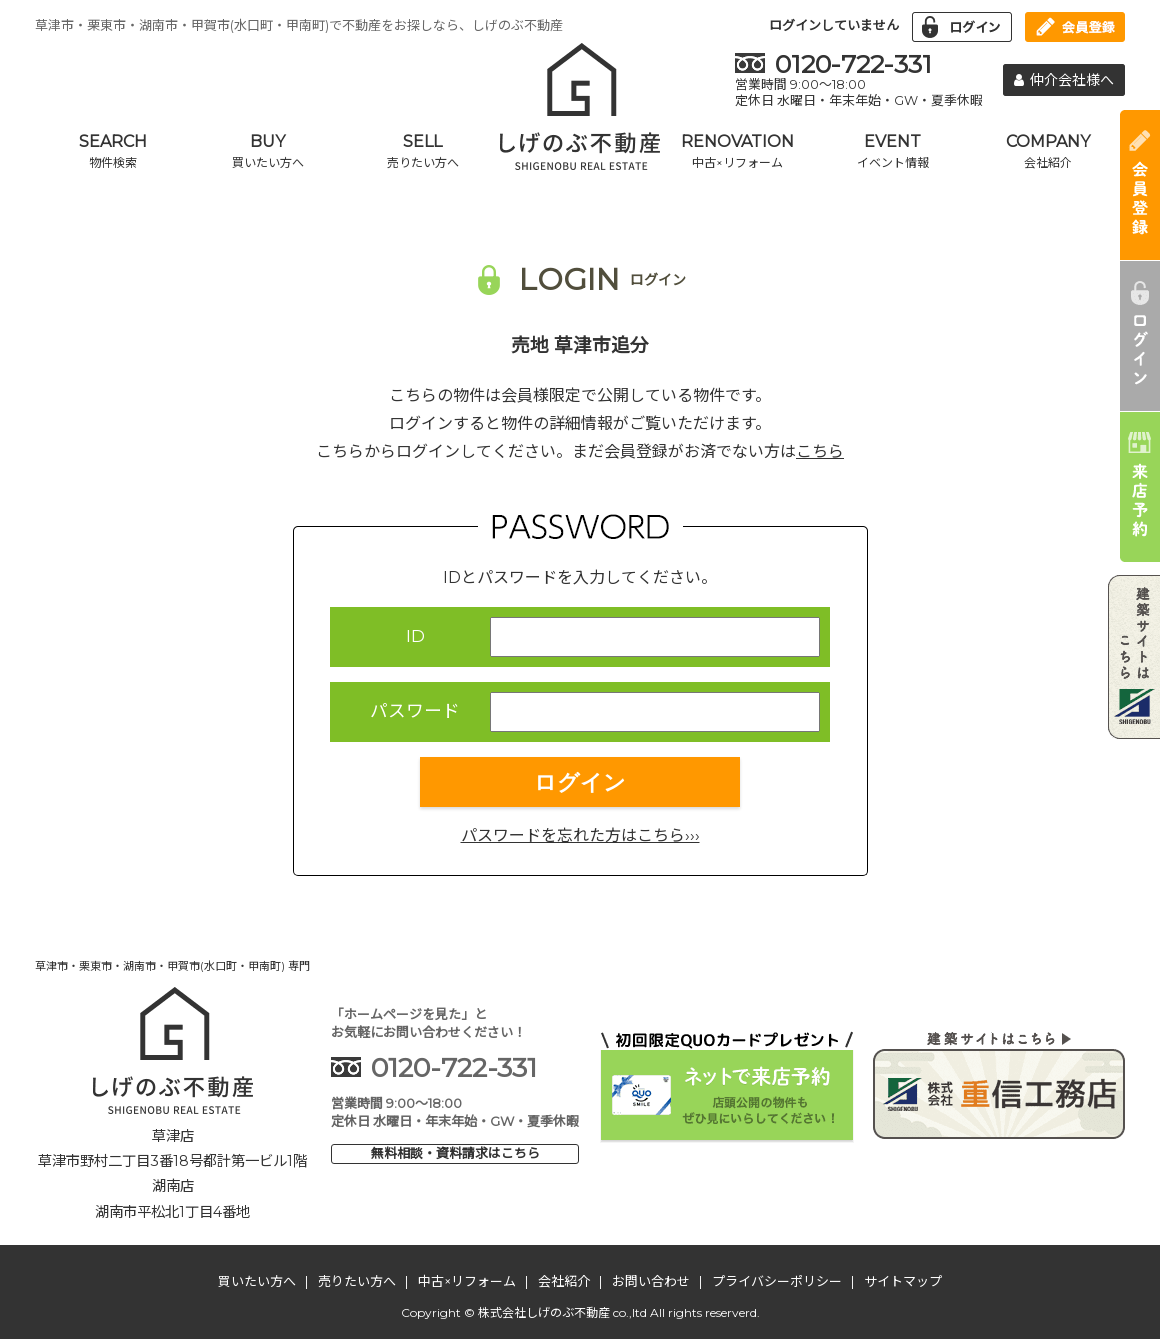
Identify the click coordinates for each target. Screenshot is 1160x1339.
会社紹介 (564, 1281)
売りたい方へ (357, 1281)
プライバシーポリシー (777, 1281)
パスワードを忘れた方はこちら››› (580, 835)
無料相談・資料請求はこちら (455, 1153)
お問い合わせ (651, 1281)
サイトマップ (903, 1281)
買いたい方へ (257, 1281)
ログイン (580, 782)
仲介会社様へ (1064, 80)
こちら (820, 451)
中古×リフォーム (467, 1281)
